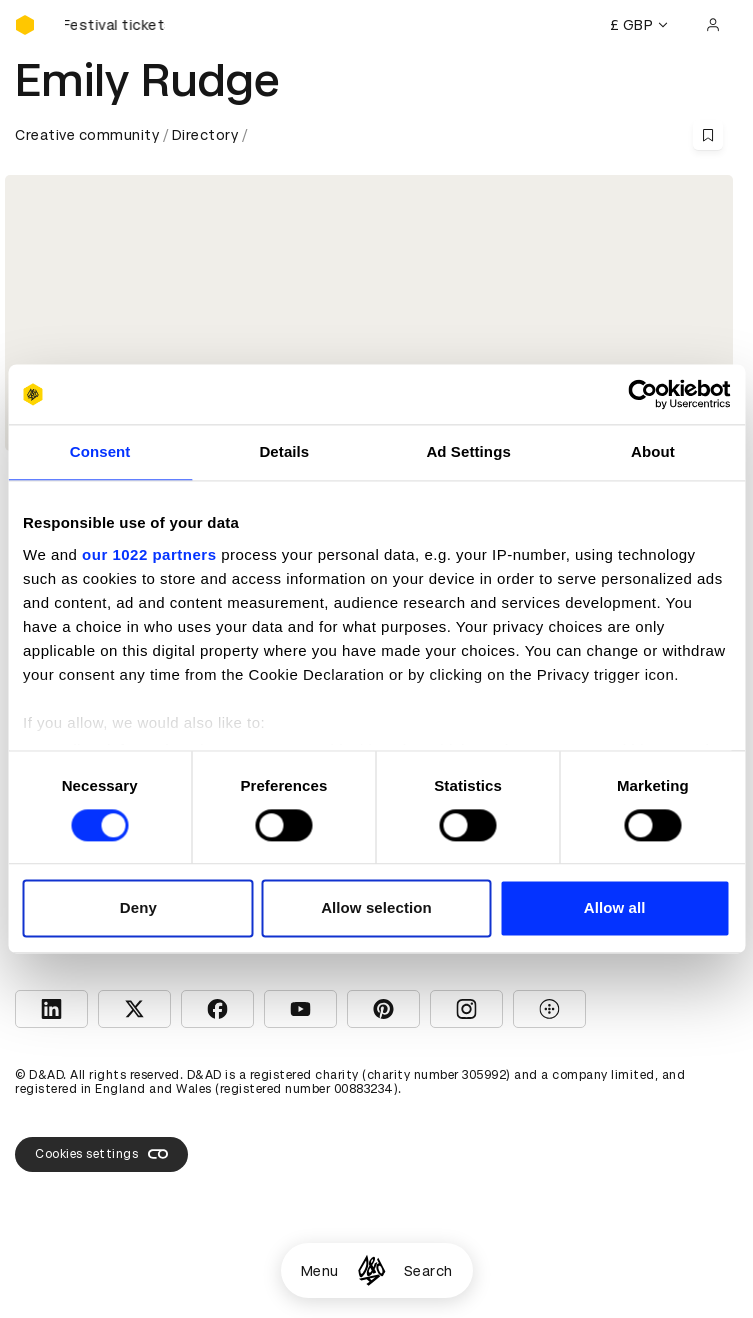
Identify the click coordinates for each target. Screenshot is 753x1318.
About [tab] (653, 451)
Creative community (87, 135)
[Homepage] (371, 1270)
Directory (205, 135)
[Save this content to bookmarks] (708, 135)
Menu (320, 1271)
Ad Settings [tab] (468, 451)
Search (428, 1271)
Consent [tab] (100, 451)
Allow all (615, 908)
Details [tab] (284, 451)
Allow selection (376, 908)
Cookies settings (101, 1154)
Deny (138, 908)
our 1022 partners (149, 554)
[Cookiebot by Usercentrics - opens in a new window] (642, 394)
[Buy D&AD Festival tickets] (115, 25)
